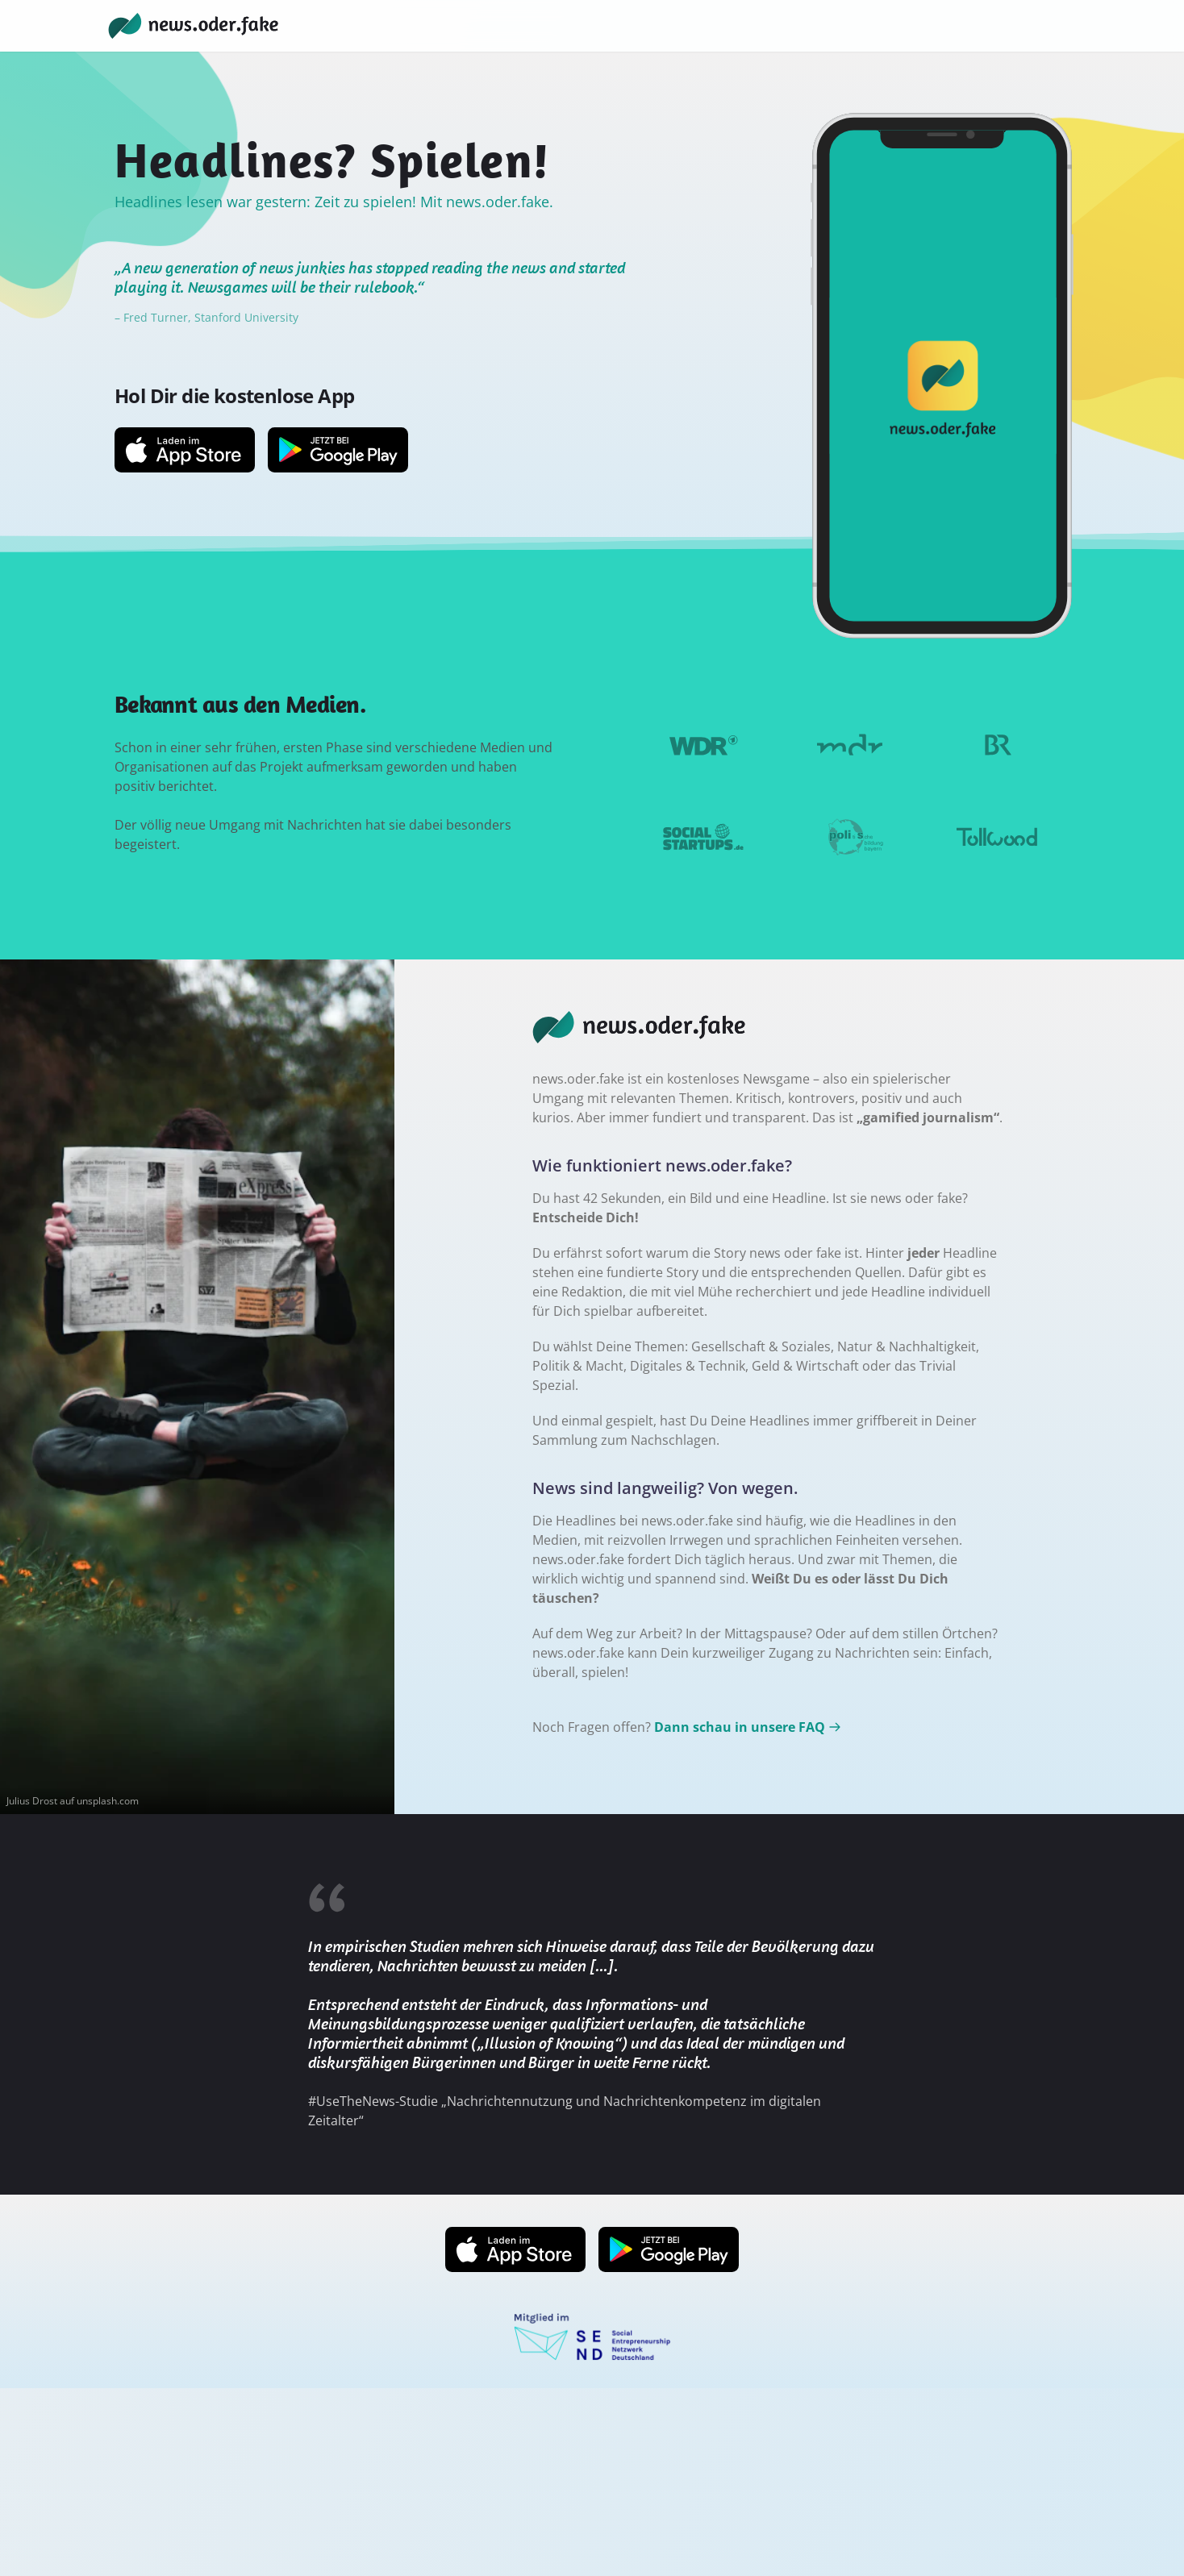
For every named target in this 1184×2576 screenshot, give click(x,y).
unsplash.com (108, 1801)
